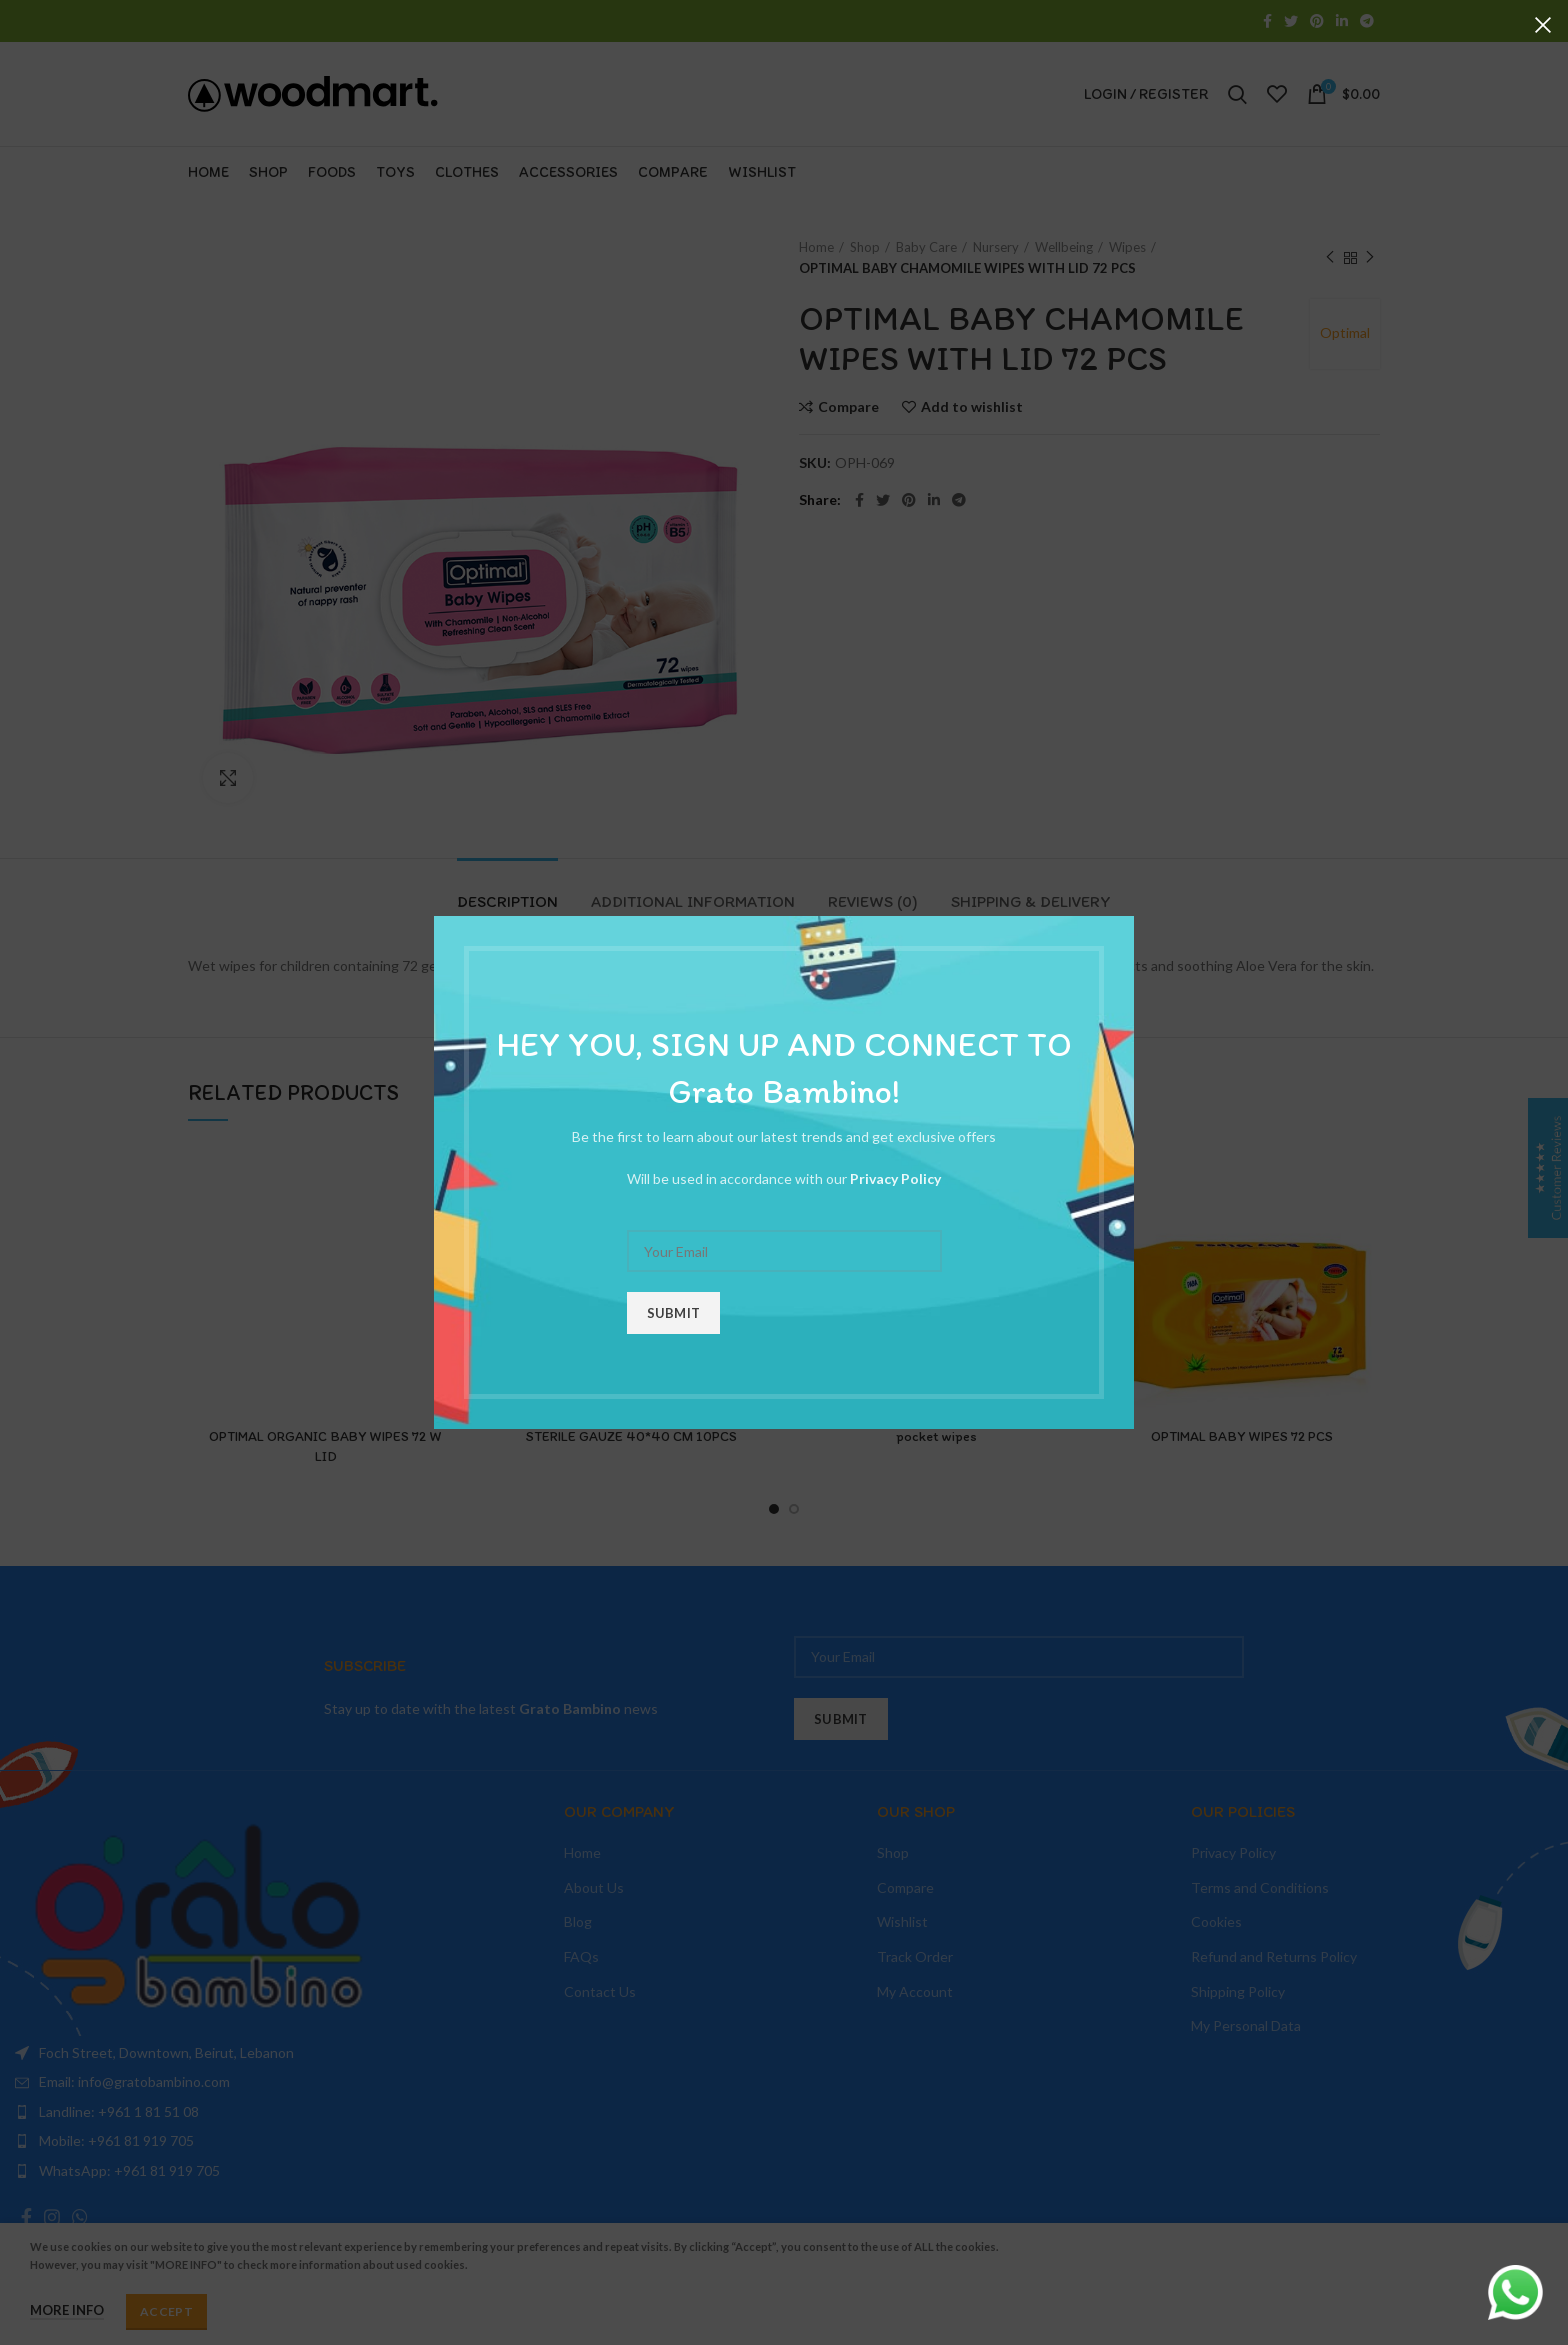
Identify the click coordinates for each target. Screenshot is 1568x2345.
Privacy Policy (895, 1178)
